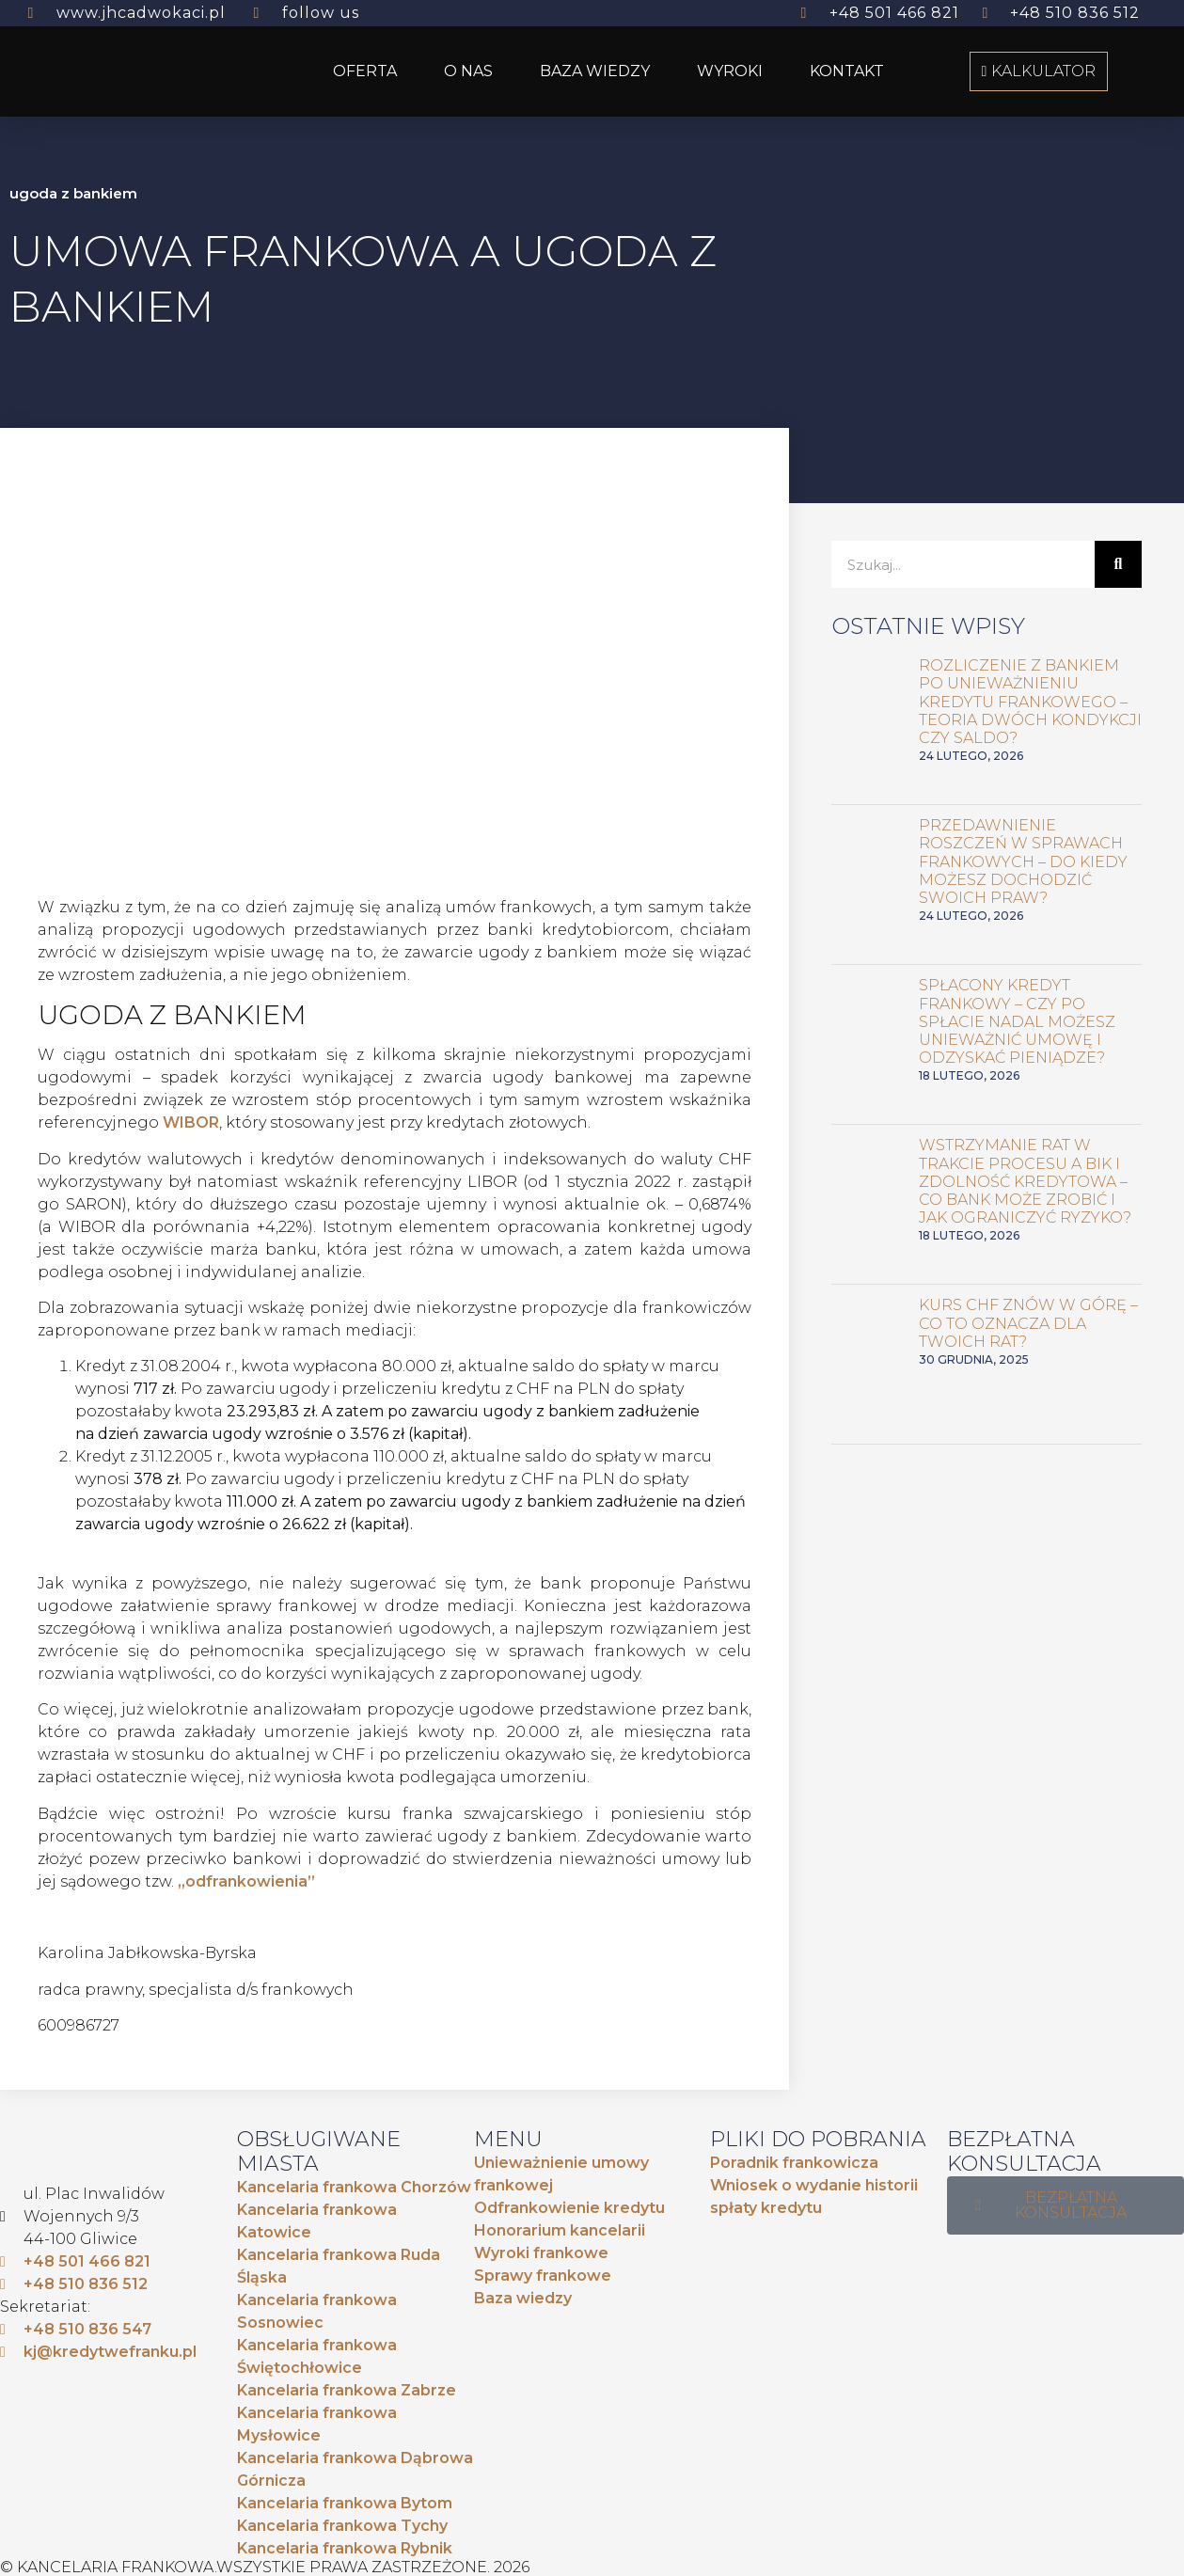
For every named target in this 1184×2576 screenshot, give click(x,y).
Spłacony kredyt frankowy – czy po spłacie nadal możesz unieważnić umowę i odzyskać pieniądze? (1017, 1021)
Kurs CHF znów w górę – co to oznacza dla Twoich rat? (1028, 1323)
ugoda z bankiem (73, 193)
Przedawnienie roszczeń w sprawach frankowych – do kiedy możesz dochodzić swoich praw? (1023, 861)
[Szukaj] (1118, 564)
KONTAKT (847, 71)
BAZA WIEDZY (595, 71)
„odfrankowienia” (246, 1881)
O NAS (468, 71)
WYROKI (730, 71)
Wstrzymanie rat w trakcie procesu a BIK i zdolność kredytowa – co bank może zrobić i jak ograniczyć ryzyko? (1025, 1181)
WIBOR (191, 1122)
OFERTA (365, 71)
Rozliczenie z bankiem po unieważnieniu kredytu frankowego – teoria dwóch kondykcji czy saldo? (1030, 701)
